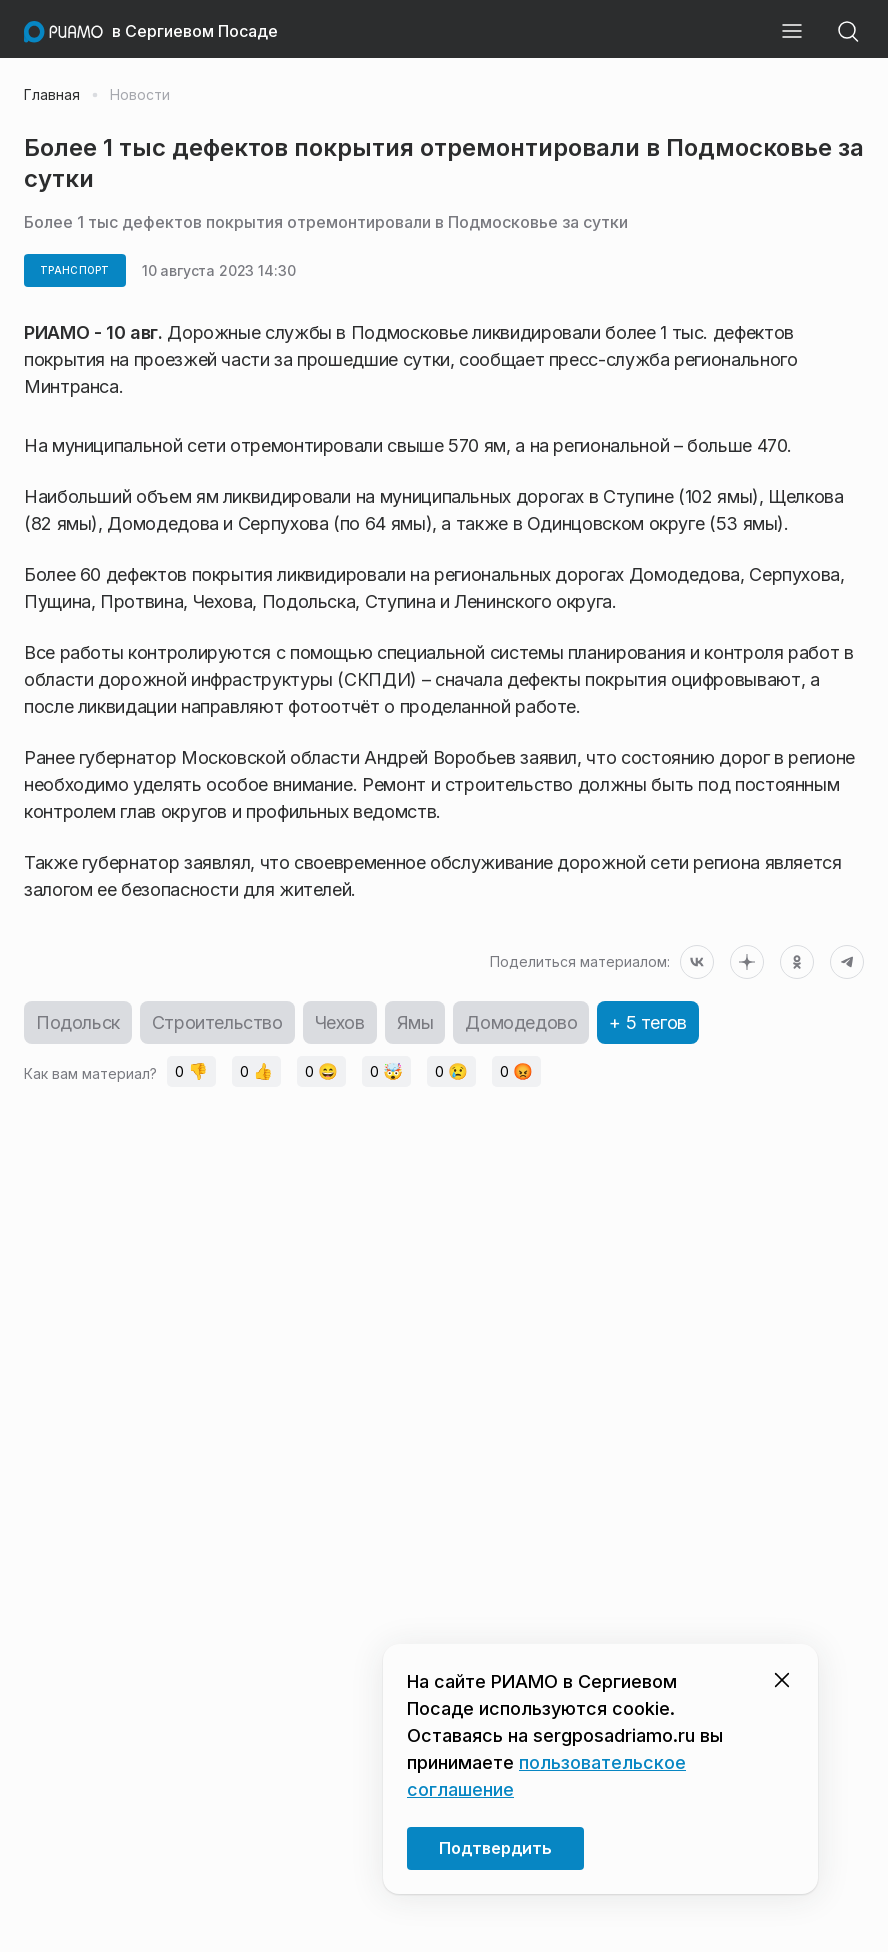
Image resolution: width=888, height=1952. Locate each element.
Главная (52, 95)
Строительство (217, 1022)
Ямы (415, 1022)
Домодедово (521, 1022)
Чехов (340, 1022)
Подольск (78, 1022)
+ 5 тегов (647, 1022)
